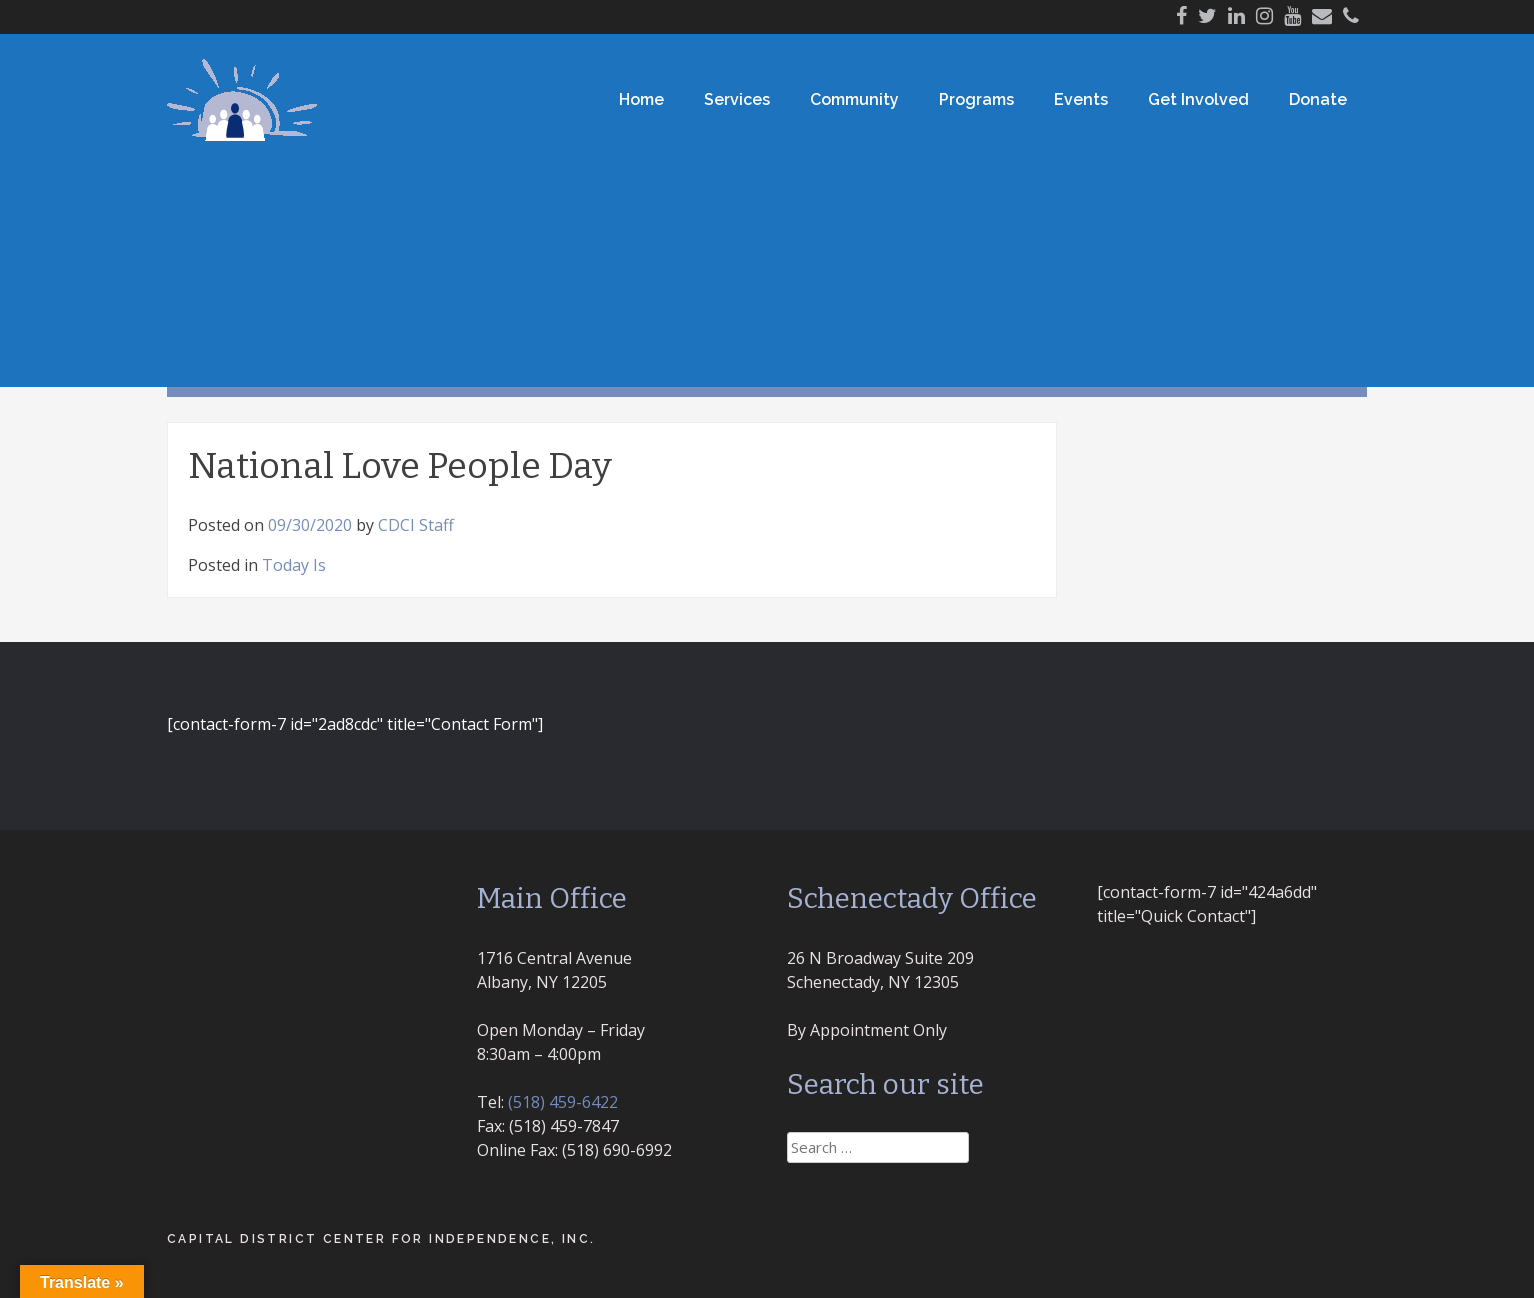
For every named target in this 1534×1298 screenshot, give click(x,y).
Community (854, 99)
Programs (976, 99)
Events (1081, 99)
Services (737, 99)
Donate (1318, 99)
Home (641, 99)
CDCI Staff (416, 525)
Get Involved (1198, 99)
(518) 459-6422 (563, 1102)
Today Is (294, 565)
